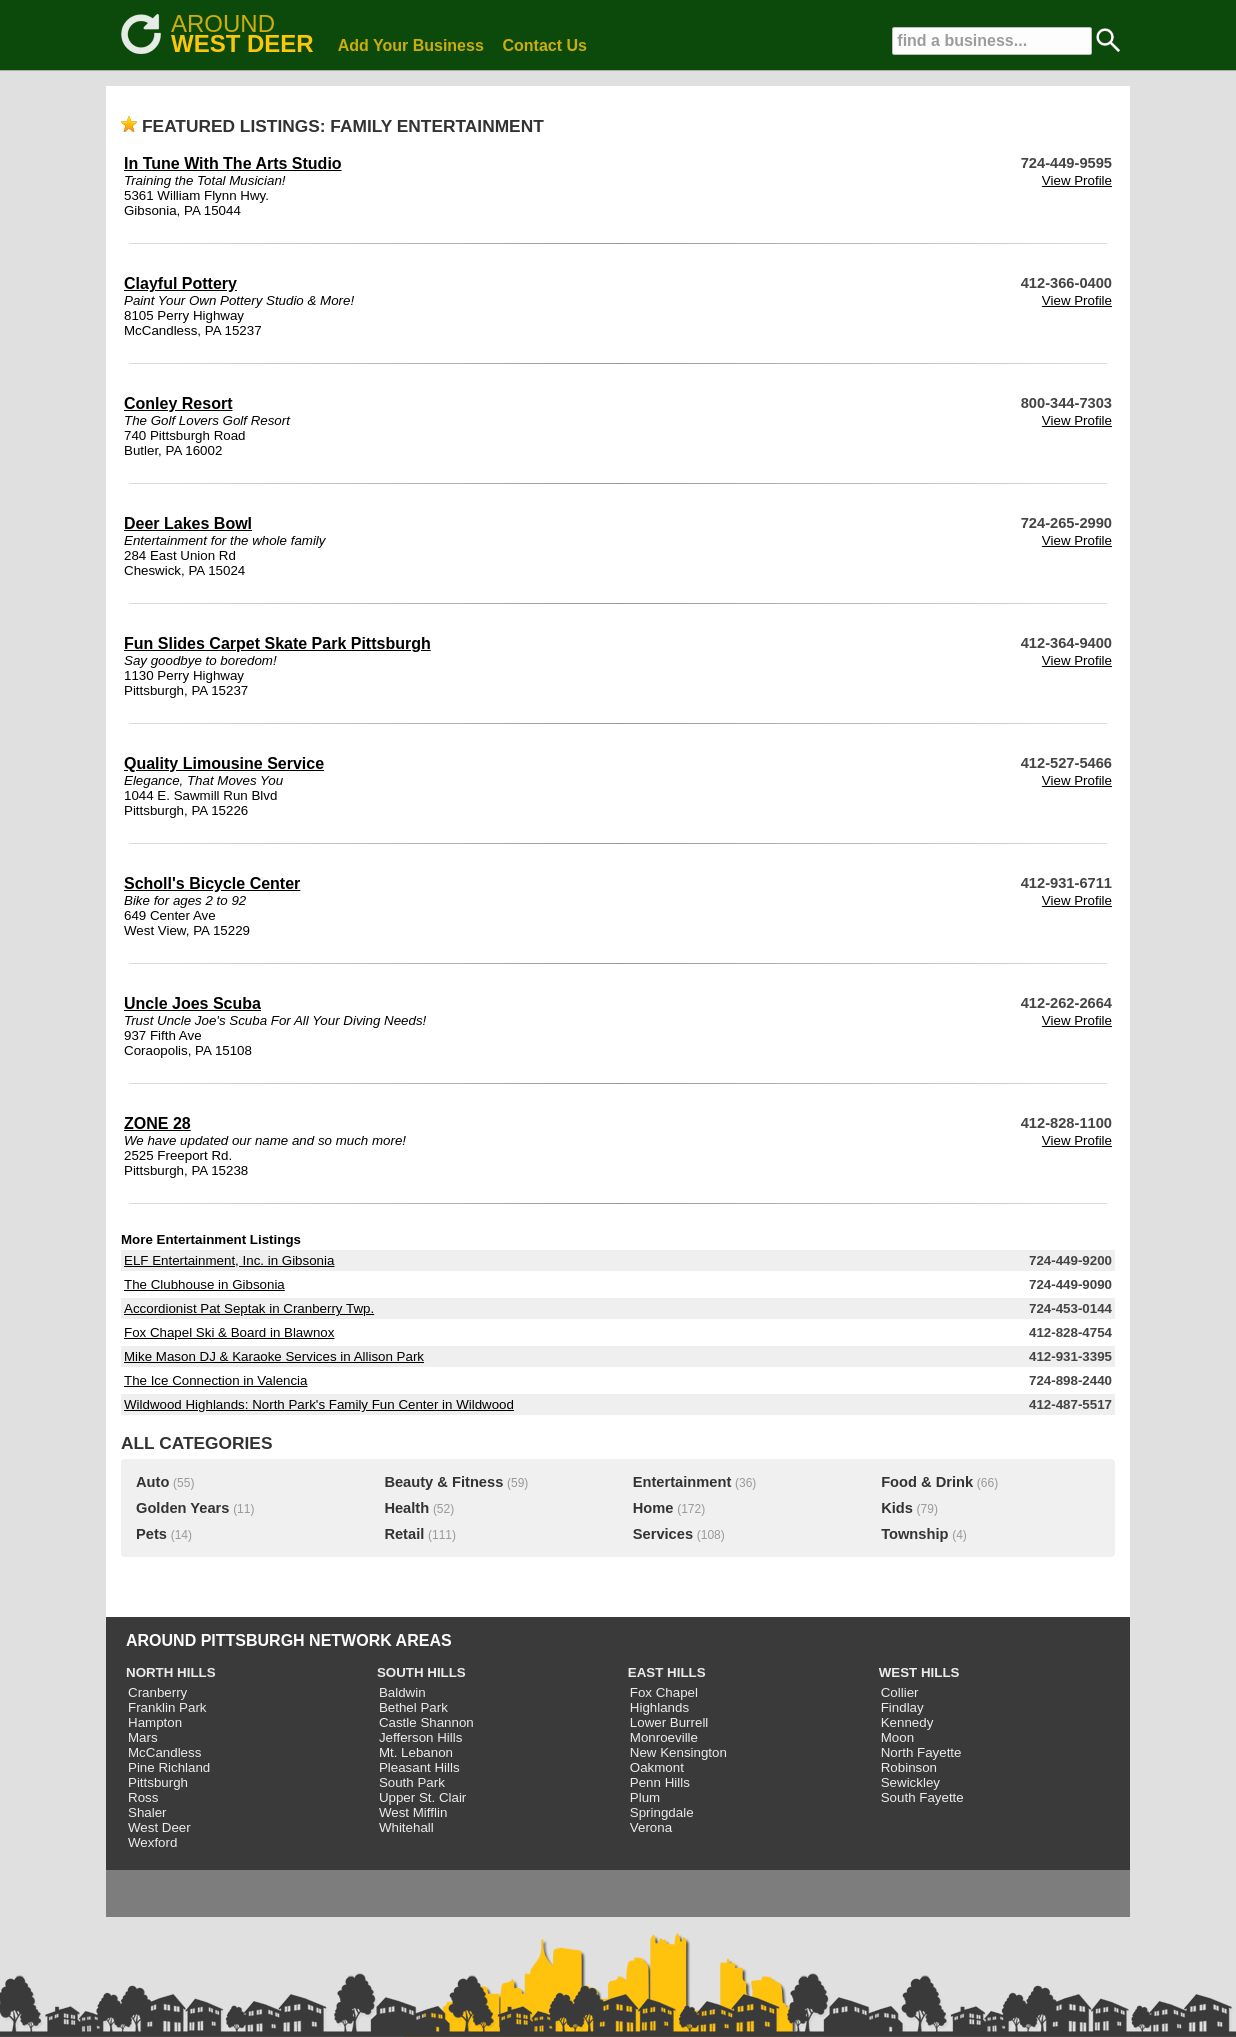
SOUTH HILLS (421, 1672)
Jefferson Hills (420, 1737)
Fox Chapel (664, 1692)
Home (653, 1508)
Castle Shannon (426, 1722)
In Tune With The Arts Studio (233, 163)
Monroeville (664, 1737)
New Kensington (678, 1752)
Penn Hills (660, 1782)
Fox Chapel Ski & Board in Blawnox (229, 1332)
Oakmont (657, 1767)
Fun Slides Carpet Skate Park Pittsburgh (277, 643)
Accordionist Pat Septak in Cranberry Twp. (249, 1308)
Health (406, 1508)
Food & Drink (927, 1482)
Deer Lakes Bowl (188, 523)
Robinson (909, 1767)
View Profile (1077, 180)
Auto (152, 1482)
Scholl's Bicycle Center (212, 883)
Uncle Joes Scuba (192, 1003)
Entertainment (682, 1482)
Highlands (659, 1707)
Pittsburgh (158, 1782)
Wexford (152, 1842)
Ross (143, 1797)
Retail (404, 1534)
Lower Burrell (669, 1722)
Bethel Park (413, 1707)
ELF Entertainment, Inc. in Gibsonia (229, 1260)
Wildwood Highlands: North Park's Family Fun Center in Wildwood (319, 1404)
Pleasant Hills (419, 1767)
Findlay (902, 1707)
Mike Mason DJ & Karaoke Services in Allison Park (274, 1356)
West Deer (159, 1827)
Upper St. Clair (422, 1797)
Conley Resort (178, 403)
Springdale (662, 1812)
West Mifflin (413, 1812)
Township (914, 1534)
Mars (143, 1737)
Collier (900, 1692)
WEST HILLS (919, 1672)
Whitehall (406, 1827)
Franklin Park (167, 1707)
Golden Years (182, 1508)
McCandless (164, 1752)
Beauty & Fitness (443, 1482)
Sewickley (910, 1782)
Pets (151, 1534)
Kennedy (907, 1722)
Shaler (147, 1812)
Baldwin (402, 1692)
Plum (645, 1797)
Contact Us (545, 45)
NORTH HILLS (171, 1672)
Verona (651, 1827)
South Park (412, 1782)
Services (663, 1534)
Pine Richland (169, 1767)
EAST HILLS (667, 1672)
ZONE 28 (157, 1123)
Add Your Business (411, 45)
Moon (897, 1737)
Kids (897, 1508)
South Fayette (922, 1797)
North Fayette (921, 1752)
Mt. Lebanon (416, 1752)
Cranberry (157, 1692)
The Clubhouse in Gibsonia (204, 1284)
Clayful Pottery (180, 283)
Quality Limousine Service (224, 763)
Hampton (155, 1722)
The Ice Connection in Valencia (216, 1380)
